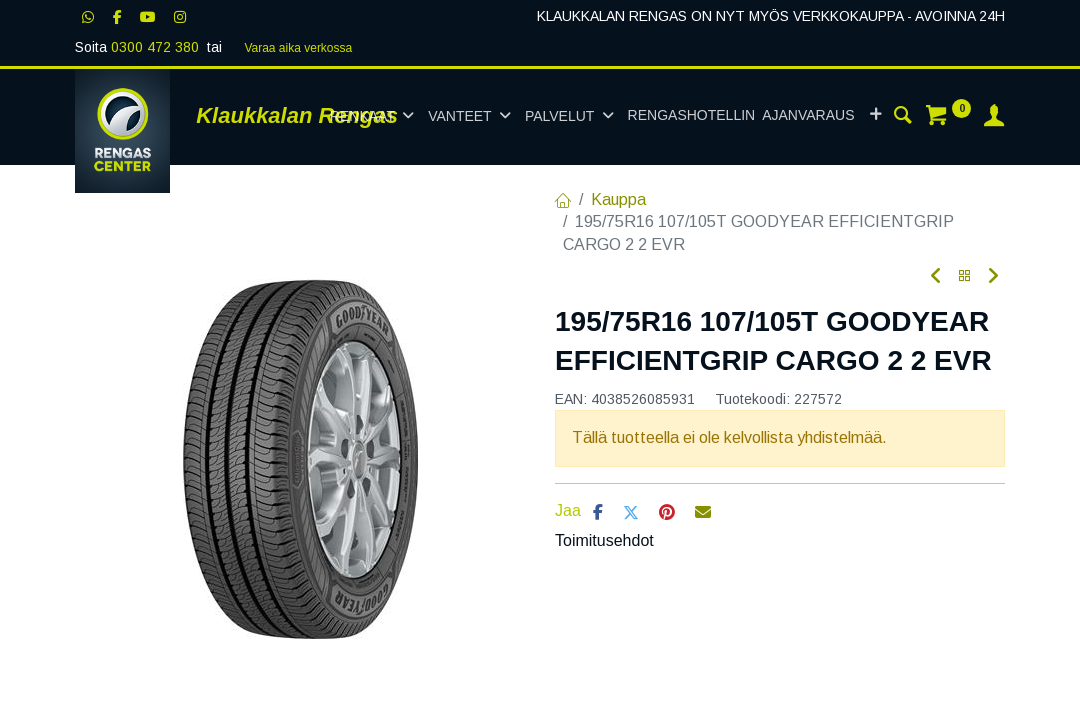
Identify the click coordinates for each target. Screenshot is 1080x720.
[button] (875, 116)
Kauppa (618, 199)
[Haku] (903, 118)
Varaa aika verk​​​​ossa (298, 48)
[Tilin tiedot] (994, 118)
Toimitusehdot (604, 540)
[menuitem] (741, 116)
